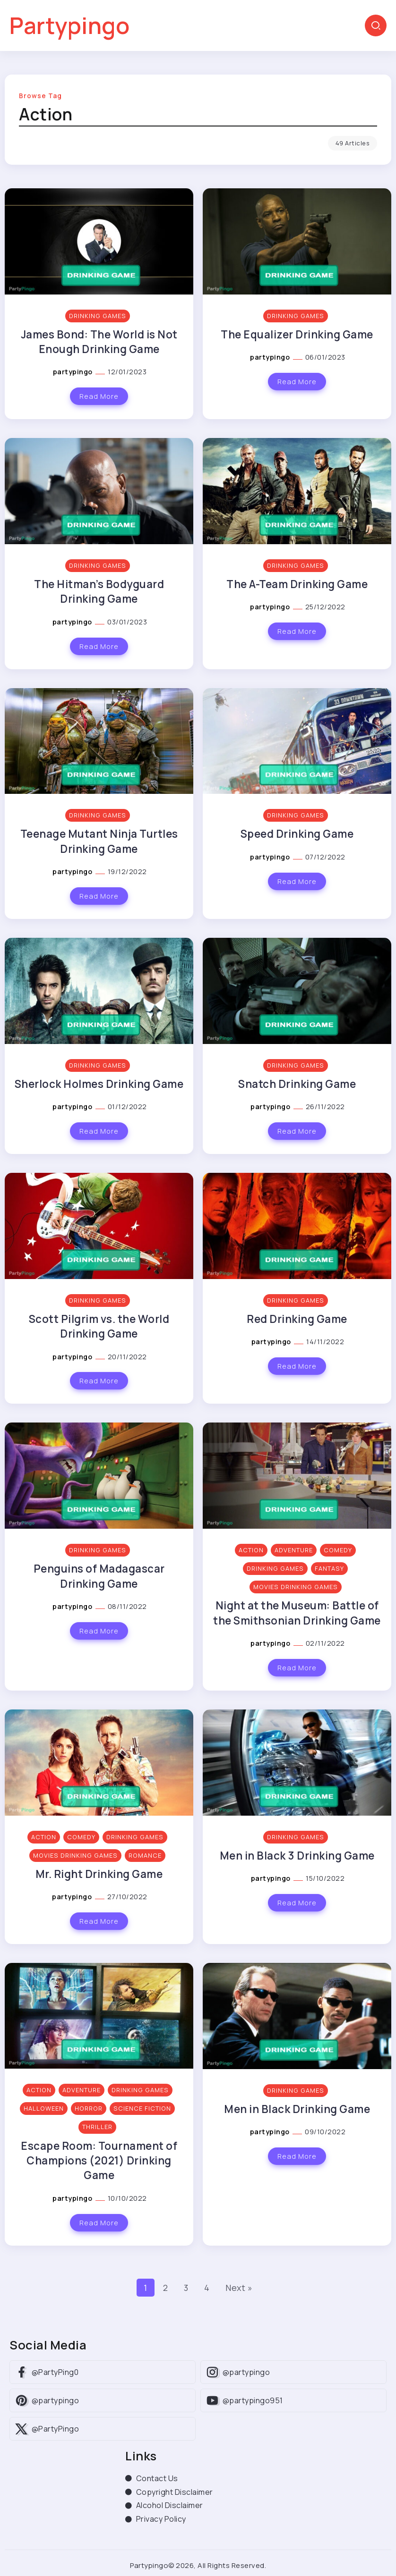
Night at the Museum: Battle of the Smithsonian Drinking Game (297, 1612)
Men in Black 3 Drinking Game (297, 1855)
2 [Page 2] (165, 2287)
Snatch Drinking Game (297, 1084)
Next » (238, 2287)
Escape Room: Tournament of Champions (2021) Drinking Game (99, 2160)
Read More (99, 396)
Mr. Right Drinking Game (99, 1874)
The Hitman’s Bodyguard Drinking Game (99, 591)
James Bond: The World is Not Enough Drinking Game (99, 341)
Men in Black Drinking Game (297, 2109)
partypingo (74, 371)
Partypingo (69, 25)
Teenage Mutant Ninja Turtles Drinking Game (99, 841)
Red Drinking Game (297, 1319)
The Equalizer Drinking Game (297, 334)
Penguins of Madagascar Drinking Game (99, 1576)
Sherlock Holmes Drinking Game (99, 1084)
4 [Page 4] (207, 2287)
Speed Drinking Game (297, 833)
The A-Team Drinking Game (297, 584)
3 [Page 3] (186, 2287)
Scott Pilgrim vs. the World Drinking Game (99, 1326)
